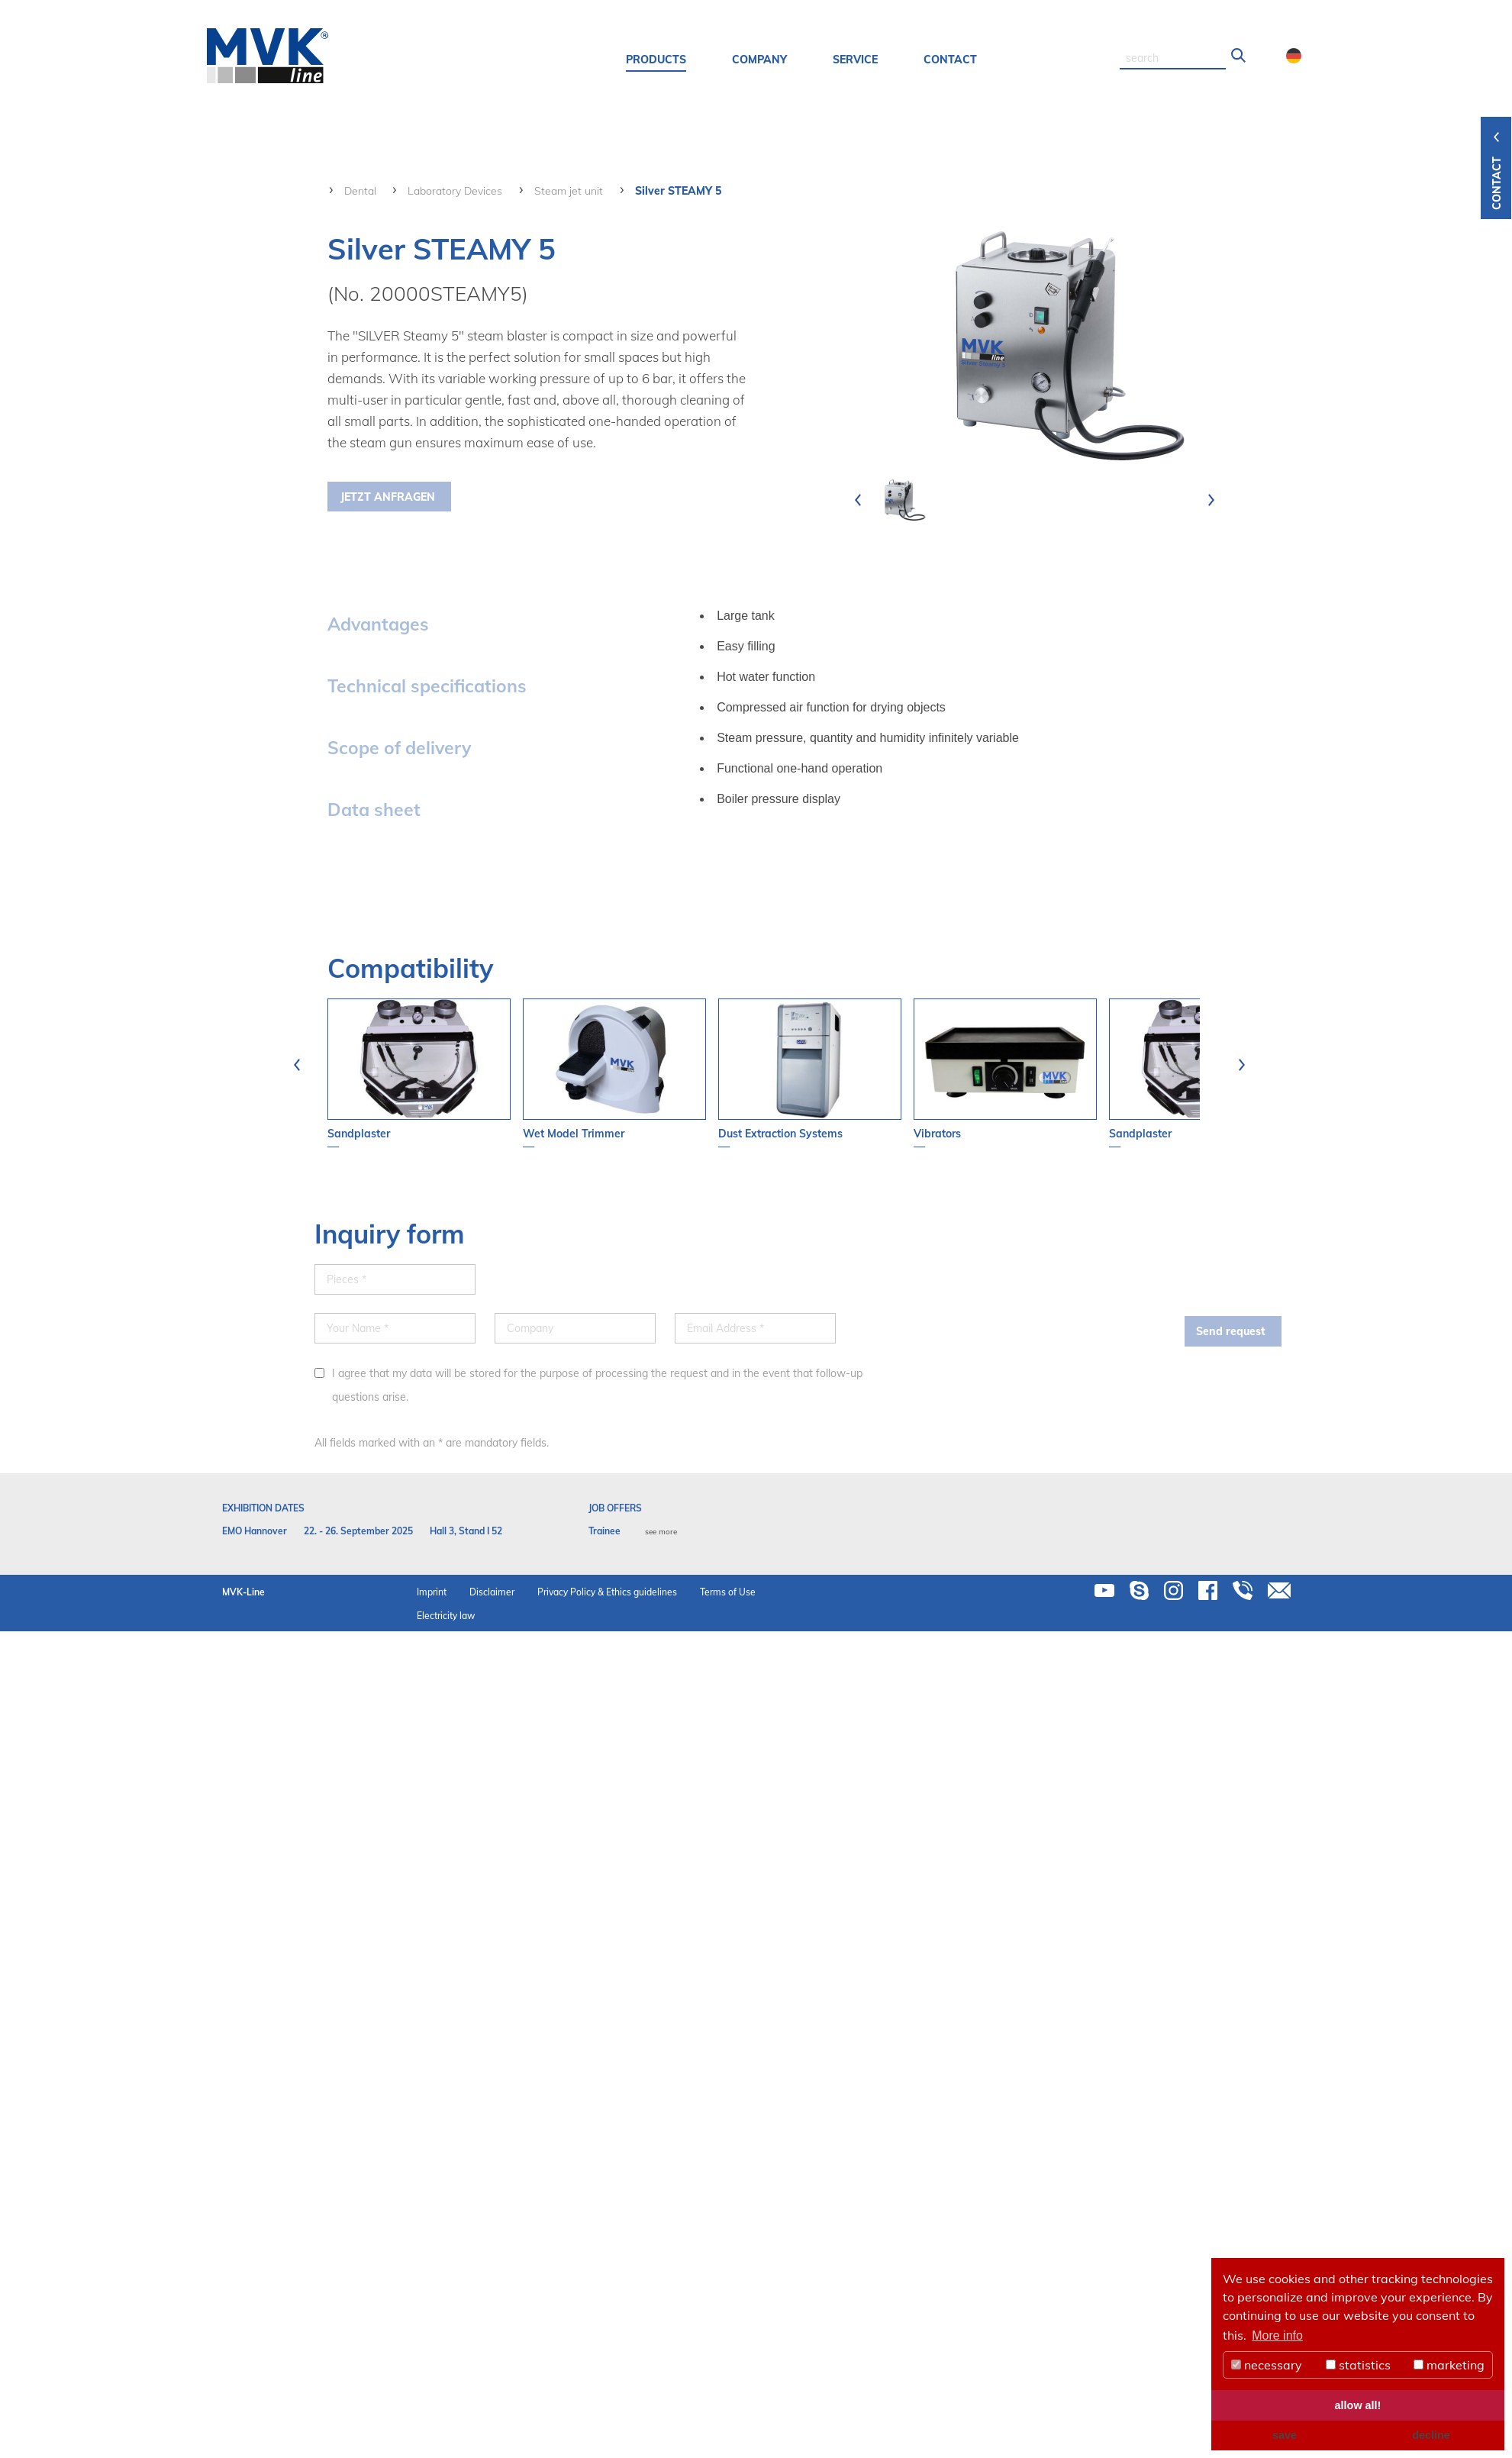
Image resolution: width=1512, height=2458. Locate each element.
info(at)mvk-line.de (696, 261)
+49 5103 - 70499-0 (699, 239)
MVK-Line (243, 1592)
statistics (1358, 2365)
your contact (625, 309)
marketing (1449, 2365)
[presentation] (858, 500)
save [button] (1284, 2435)
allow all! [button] (1358, 2405)
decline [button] (1431, 2435)
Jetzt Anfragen (387, 497)
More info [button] (1277, 2335)
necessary (1266, 2365)
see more (661, 1532)
